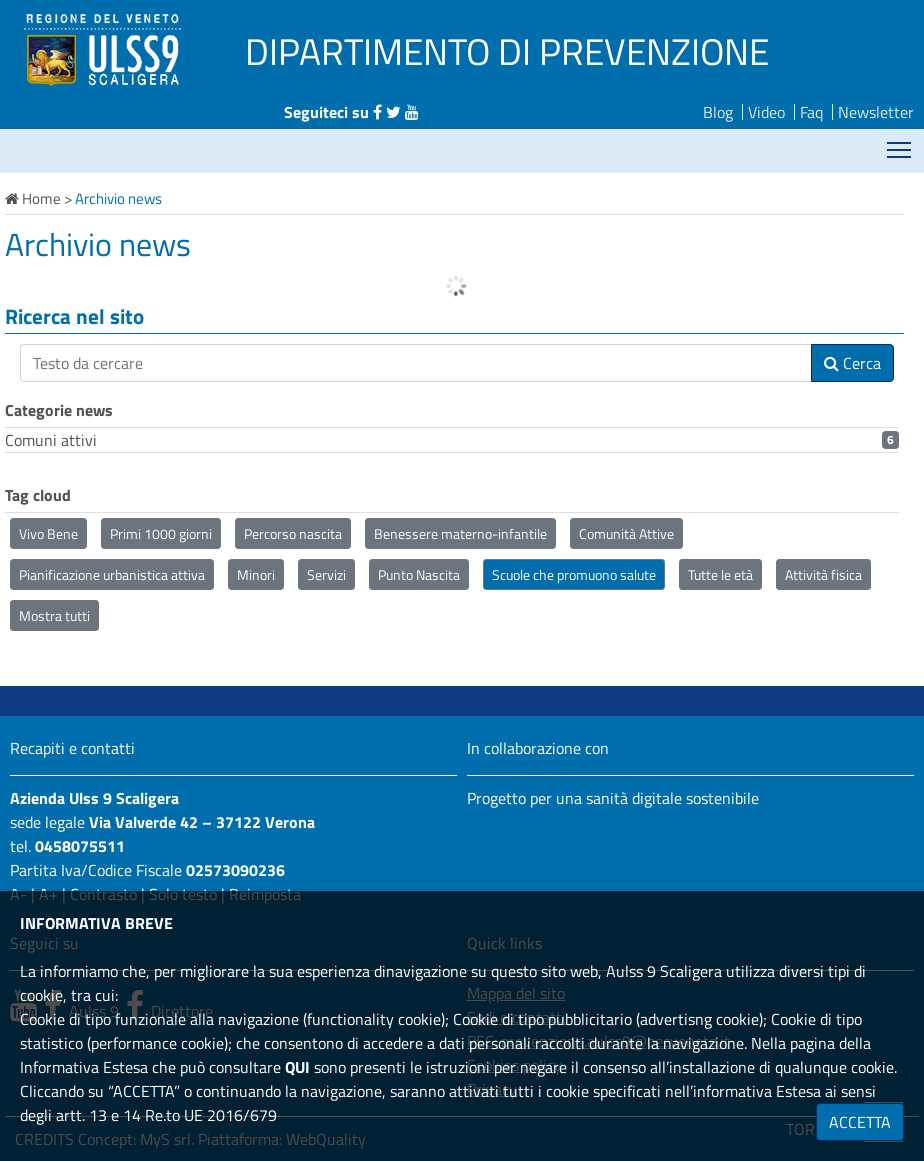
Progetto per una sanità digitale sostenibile (613, 798)
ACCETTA (860, 1122)
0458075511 (80, 846)
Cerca (852, 363)
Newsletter (876, 112)
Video (766, 112)
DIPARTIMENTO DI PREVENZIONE (507, 51)
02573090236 (235, 870)
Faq (811, 112)
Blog (718, 112)
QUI (297, 1067)
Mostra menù (900, 142)
